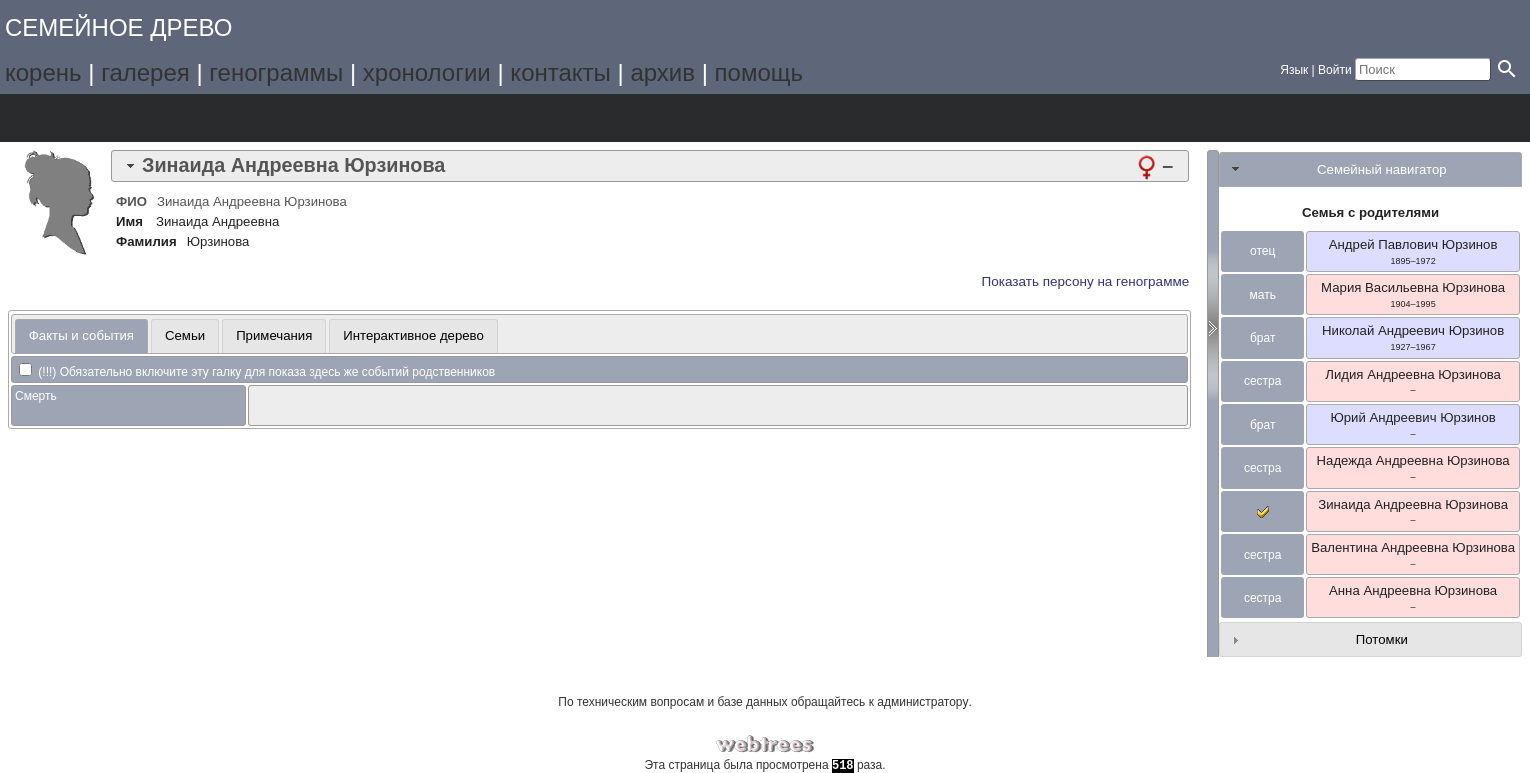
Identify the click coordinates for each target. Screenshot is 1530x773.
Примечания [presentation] (274, 335)
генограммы (276, 72)
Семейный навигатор (1382, 169)
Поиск (325, 118)
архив (662, 72)
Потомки (1382, 639)
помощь (759, 72)
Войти (1335, 70)
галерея (145, 72)
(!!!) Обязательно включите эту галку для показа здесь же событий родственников (257, 372)
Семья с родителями (1370, 212)
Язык (1294, 70)
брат (1262, 338)
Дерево (45, 118)
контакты (560, 72)
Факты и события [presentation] (81, 335)
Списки (157, 118)
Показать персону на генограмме (1086, 281)
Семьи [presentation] (185, 335)
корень (43, 72)
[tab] (650, 166)
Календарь (213, 118)
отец (1262, 251)
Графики (101, 118)
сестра (1263, 381)
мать (1262, 295)
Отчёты (269, 118)
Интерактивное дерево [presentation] (413, 335)
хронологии (427, 72)
